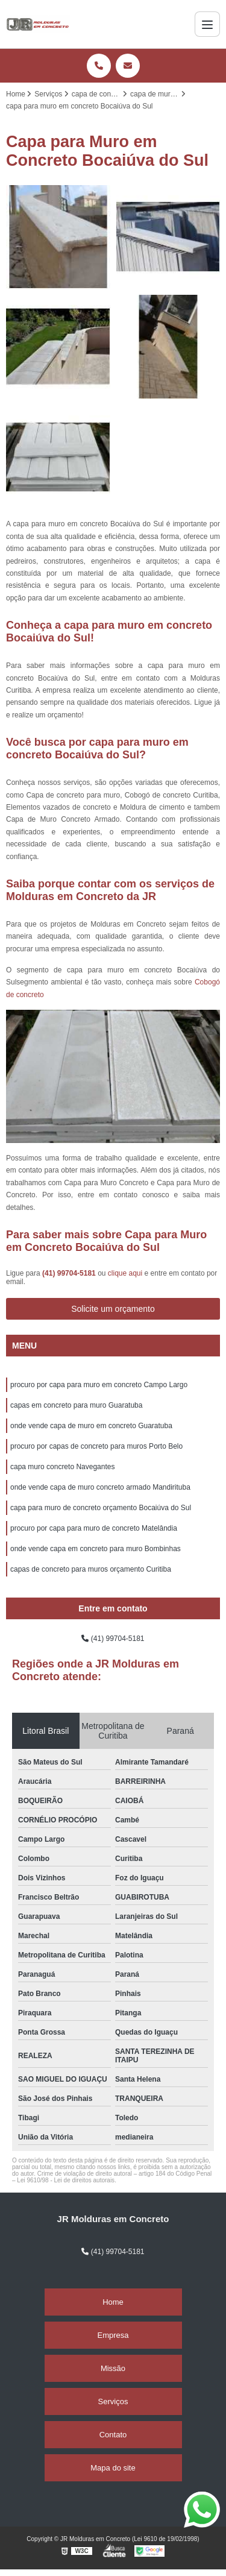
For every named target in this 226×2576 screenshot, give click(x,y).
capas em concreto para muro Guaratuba (76, 1405)
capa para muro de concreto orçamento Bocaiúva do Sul (100, 1508)
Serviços (113, 2401)
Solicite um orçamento (113, 1309)
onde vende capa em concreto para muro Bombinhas (95, 1549)
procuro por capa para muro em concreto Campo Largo (98, 1385)
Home (113, 2302)
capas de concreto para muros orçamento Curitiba (90, 1569)
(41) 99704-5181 (70, 1273)
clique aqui (125, 1273)
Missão (113, 2368)
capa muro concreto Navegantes (62, 1467)
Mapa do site (112, 2467)
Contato (113, 2434)
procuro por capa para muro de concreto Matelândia (93, 1528)
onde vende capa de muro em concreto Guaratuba (91, 1426)
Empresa (112, 2335)
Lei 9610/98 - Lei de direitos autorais (66, 2180)
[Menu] (207, 24)
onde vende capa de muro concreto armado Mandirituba (100, 1487)
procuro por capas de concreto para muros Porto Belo (96, 1446)
